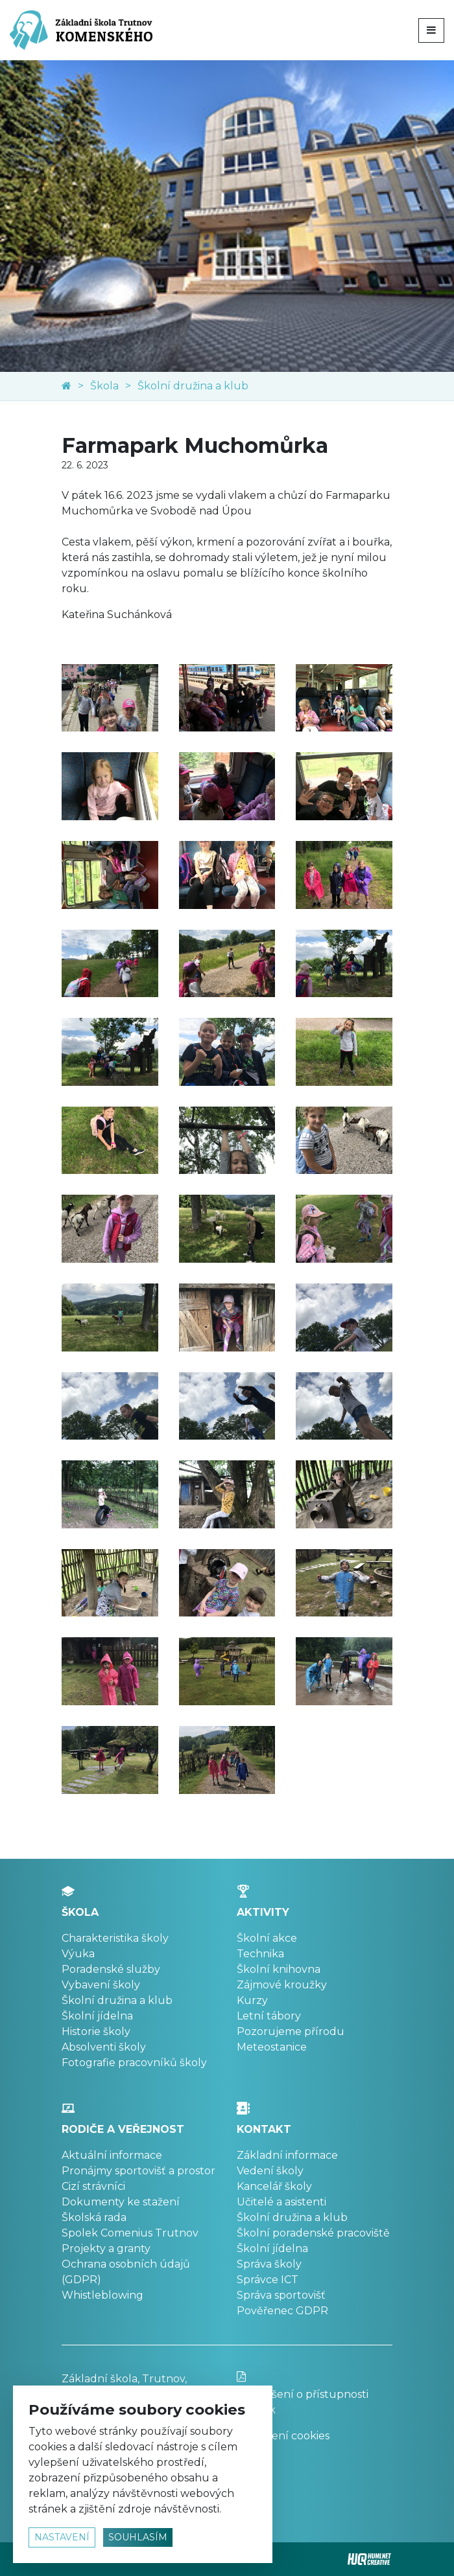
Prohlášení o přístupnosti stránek (314, 2393)
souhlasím (137, 2537)
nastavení (62, 2537)
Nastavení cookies (283, 2436)
